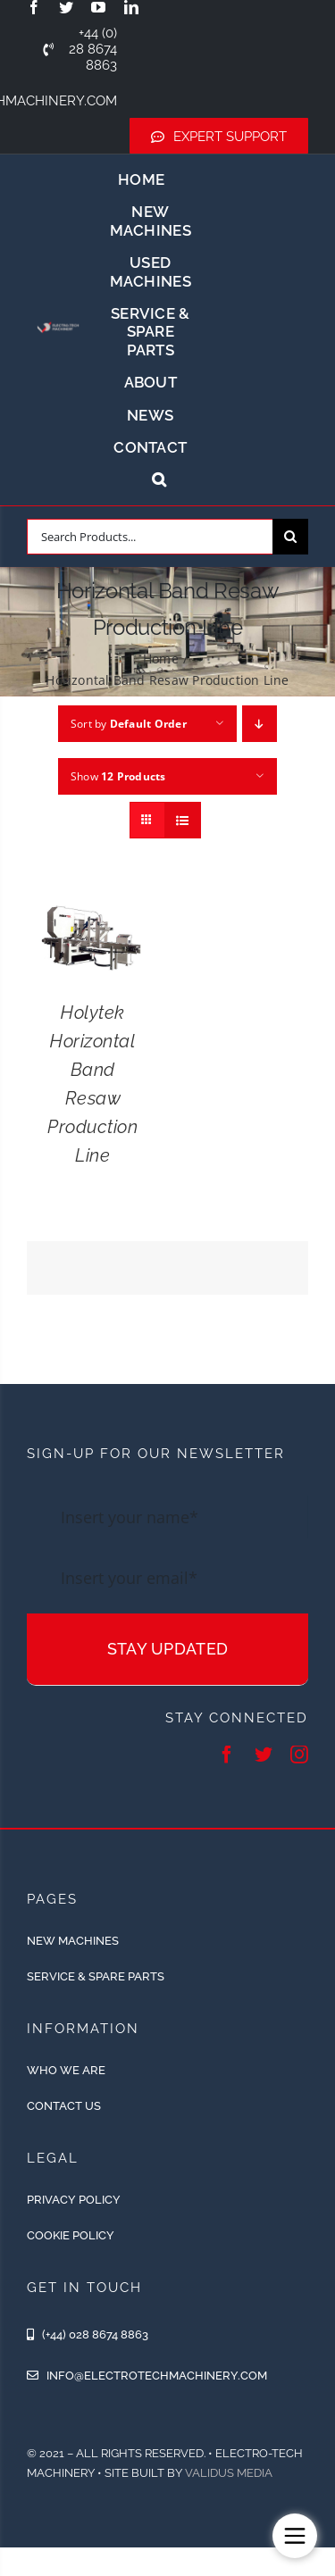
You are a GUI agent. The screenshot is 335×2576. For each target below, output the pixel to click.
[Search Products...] (149, 536)
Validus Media (228, 2473)
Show (118, 776)
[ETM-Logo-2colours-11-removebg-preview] (58, 322)
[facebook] (34, 7)
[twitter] (66, 7)
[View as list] (182, 820)
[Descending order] (259, 723)
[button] (159, 479)
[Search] (290, 536)
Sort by (129, 723)
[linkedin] (131, 7)
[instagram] (299, 1754)
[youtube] (98, 7)
